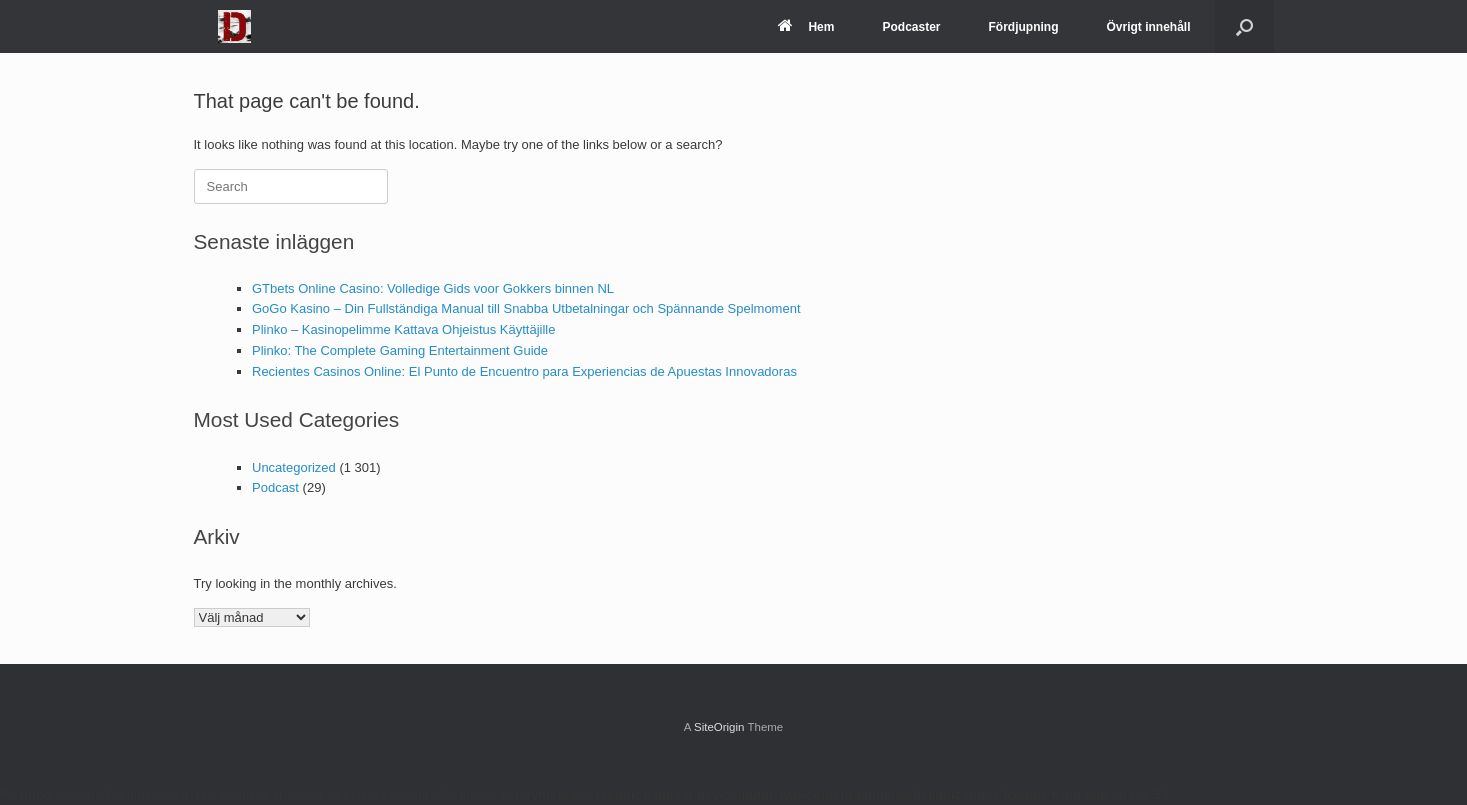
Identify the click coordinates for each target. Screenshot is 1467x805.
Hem (806, 27)
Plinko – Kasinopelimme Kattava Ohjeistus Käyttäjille (403, 329)
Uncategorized (294, 467)
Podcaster (911, 27)
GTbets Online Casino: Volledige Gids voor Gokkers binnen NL (433, 288)
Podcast (275, 487)
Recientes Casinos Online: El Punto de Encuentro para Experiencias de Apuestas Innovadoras (524, 371)
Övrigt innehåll (1148, 27)
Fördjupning (1024, 27)
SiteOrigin (719, 727)
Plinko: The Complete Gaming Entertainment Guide (400, 350)
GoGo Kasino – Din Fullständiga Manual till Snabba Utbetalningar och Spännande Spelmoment (526, 308)
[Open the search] (1244, 26)
